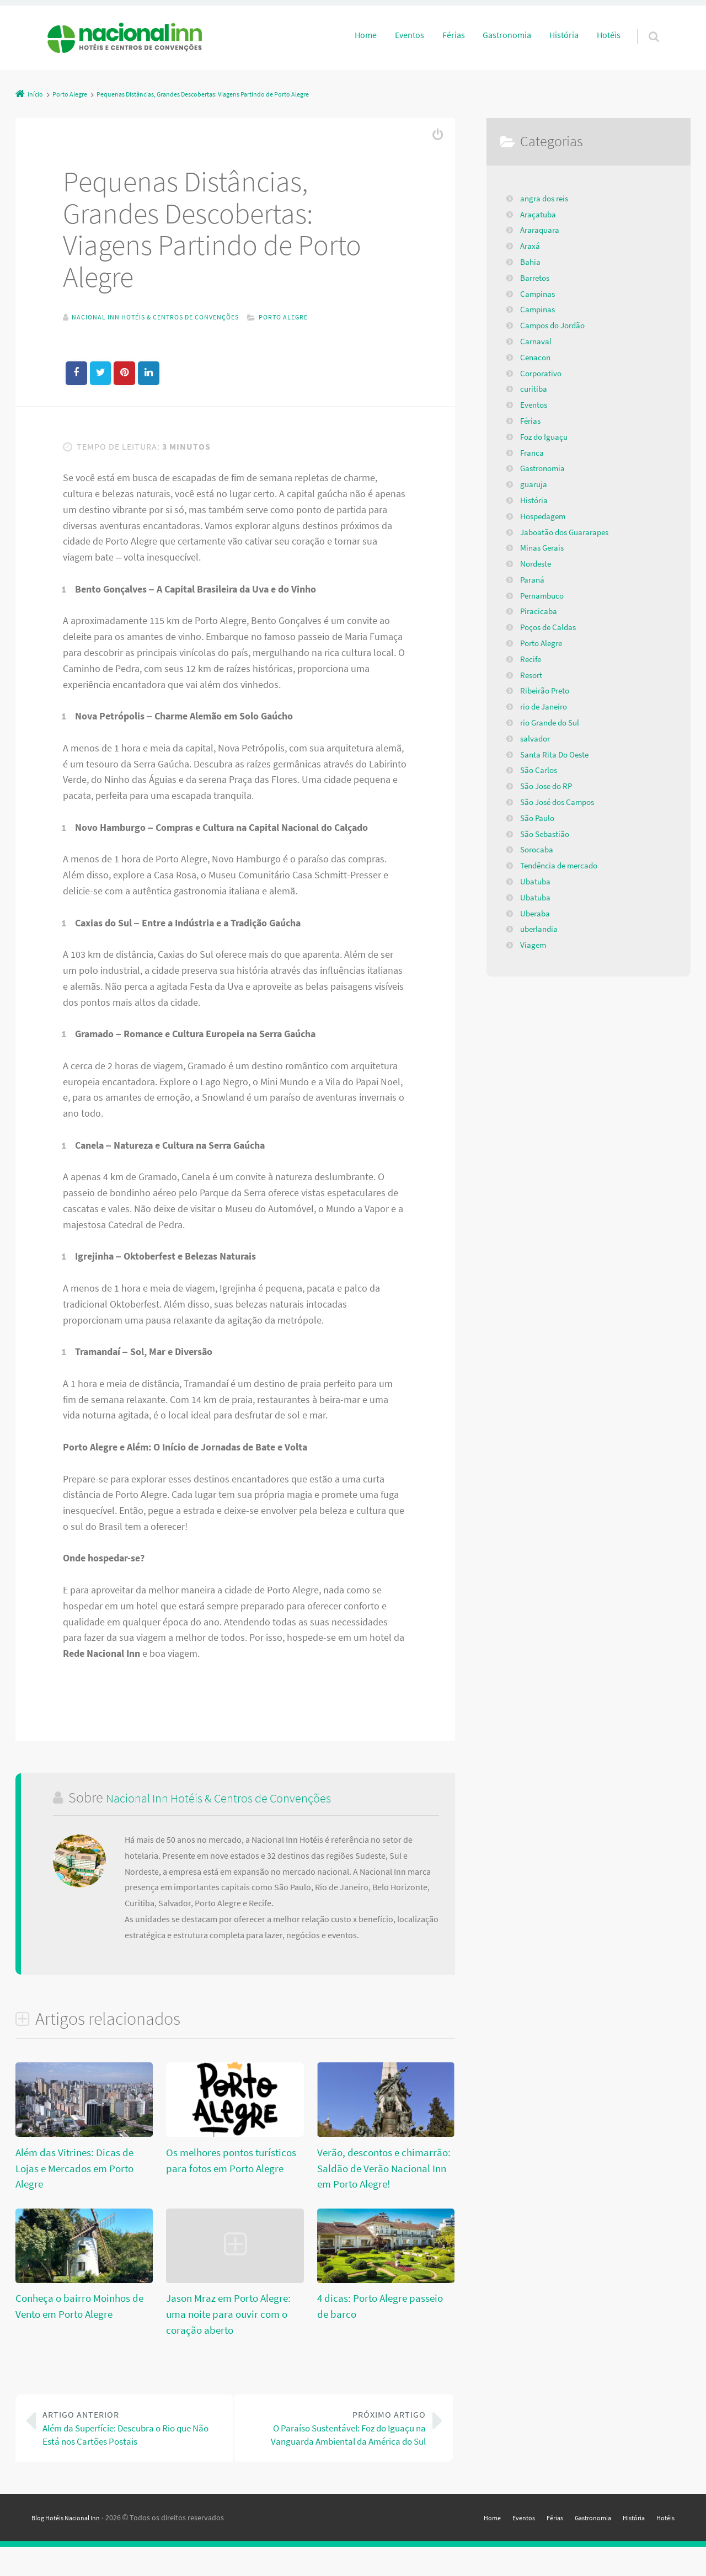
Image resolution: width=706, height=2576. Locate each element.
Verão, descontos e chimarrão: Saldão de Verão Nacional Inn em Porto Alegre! (380, 2169)
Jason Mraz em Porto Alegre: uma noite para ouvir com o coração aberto (225, 2315)
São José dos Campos (560, 801)
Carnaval (536, 340)
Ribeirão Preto (547, 690)
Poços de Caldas (550, 626)
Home (366, 34)
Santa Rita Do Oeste (556, 754)
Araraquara (541, 229)
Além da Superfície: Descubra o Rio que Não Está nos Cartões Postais (132, 2435)
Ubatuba (536, 881)
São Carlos (540, 769)
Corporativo (542, 372)
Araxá (530, 245)
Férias (453, 34)
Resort (532, 674)
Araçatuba (539, 214)
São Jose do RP (548, 785)
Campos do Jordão (555, 324)
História (564, 34)
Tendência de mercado (562, 865)
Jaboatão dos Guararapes (568, 531)
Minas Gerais (544, 547)
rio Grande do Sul (552, 722)
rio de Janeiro (546, 706)
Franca (532, 452)
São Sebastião (546, 833)
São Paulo (538, 817)
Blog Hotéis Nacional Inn (71, 2546)
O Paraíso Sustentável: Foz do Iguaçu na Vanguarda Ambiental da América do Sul (335, 2443)
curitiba (534, 388)
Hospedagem (544, 515)
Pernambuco (544, 595)
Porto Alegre (313, 317)
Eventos (409, 34)
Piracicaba (539, 610)
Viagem (533, 944)
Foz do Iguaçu (545, 436)
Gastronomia (507, 34)
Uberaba (536, 913)
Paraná (533, 579)
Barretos (536, 277)
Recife (531, 658)
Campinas (538, 293)
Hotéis (609, 34)
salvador (536, 738)
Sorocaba (538, 849)
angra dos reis (546, 198)
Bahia (530, 261)
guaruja (534, 483)
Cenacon (536, 356)
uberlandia (540, 928)
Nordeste (537, 563)
